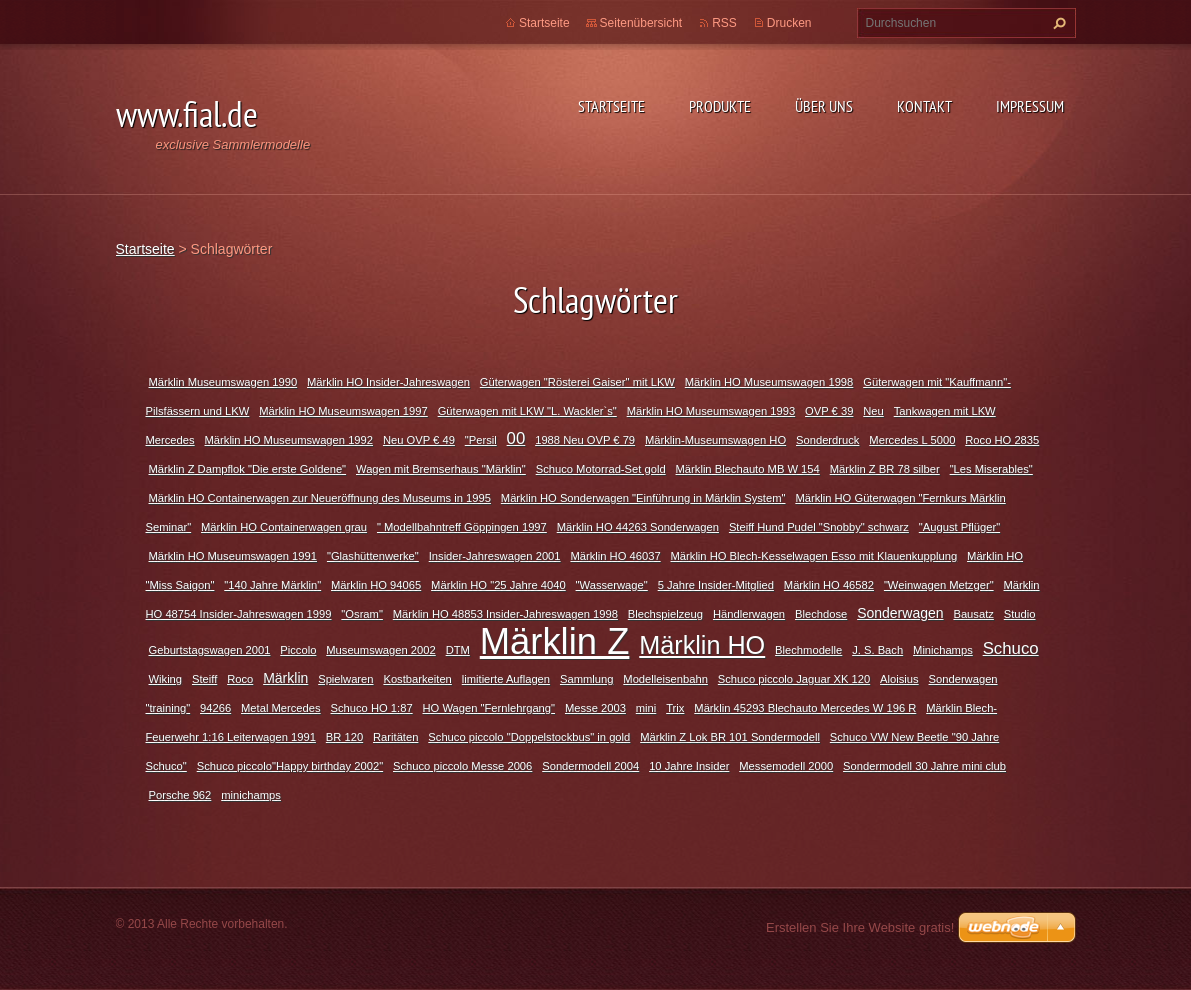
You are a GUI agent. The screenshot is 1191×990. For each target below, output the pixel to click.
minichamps (251, 795)
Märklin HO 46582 (829, 585)
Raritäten (395, 737)
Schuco (1011, 648)
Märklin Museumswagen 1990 (223, 382)
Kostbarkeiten (417, 679)
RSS (724, 23)
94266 (215, 708)
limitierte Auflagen (506, 679)
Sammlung (586, 679)
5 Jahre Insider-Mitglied (716, 585)
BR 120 (344, 737)
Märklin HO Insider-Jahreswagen (388, 382)
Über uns (824, 106)
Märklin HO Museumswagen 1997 (343, 411)
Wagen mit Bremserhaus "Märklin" (441, 469)
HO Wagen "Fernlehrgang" (489, 708)
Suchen (1057, 23)
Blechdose (821, 614)
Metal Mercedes (281, 708)
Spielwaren (345, 679)
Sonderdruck (827, 440)
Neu (873, 411)
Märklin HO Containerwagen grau (284, 527)
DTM (458, 650)
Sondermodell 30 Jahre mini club (924, 766)
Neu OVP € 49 (419, 440)
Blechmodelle (808, 650)
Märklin (285, 678)
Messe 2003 (595, 708)
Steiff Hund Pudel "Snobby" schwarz (819, 527)
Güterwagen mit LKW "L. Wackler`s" (527, 411)
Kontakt (924, 106)
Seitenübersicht (641, 23)
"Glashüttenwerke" (373, 556)
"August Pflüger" (959, 527)
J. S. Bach (877, 650)
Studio (1020, 614)
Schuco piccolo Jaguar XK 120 (794, 679)
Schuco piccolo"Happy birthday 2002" (290, 766)
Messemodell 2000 (786, 766)
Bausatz (973, 614)
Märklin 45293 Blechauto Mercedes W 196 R (805, 708)
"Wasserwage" (612, 585)
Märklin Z (555, 641)
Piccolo (298, 650)
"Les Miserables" (991, 469)
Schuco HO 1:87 (372, 708)
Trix (675, 708)
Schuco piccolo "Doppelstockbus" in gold (529, 737)
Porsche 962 (180, 795)
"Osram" (362, 614)
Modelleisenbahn (665, 679)
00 (516, 438)
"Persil (481, 440)
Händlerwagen (749, 614)
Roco (240, 679)
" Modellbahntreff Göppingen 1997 (462, 527)
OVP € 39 (829, 411)
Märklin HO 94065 (376, 585)
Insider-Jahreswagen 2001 (495, 556)
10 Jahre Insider (689, 766)
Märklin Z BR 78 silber (885, 469)
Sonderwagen (900, 613)
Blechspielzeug (665, 614)
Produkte (720, 106)
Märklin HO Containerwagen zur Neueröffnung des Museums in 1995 (320, 498)
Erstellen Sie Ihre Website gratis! (860, 927)
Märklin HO (702, 645)
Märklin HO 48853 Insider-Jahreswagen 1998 (505, 614)
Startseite (611, 106)
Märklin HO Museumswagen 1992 (289, 440)
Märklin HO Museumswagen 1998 (769, 382)
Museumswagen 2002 (380, 650)
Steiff (204, 679)
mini (646, 708)
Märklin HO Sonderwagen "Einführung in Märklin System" (643, 498)
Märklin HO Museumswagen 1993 (711, 411)
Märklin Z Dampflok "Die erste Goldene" (248, 469)
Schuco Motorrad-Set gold (601, 469)
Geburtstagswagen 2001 (210, 650)
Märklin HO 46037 (615, 556)
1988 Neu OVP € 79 (585, 440)
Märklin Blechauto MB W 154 (748, 469)
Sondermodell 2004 (590, 766)
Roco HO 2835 (1002, 440)
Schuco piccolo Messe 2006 (462, 766)
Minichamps (943, 650)
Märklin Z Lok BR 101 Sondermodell (730, 737)
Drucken (789, 23)
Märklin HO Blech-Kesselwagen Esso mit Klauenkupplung (814, 556)
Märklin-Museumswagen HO (715, 440)
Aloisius (899, 679)
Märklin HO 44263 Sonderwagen (638, 527)
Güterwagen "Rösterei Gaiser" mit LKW (577, 382)
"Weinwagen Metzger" (939, 585)
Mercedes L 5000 (912, 440)
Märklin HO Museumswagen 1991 (233, 556)
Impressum (1030, 106)
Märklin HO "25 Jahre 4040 (498, 585)
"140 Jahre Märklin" (272, 585)
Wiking (166, 679)
